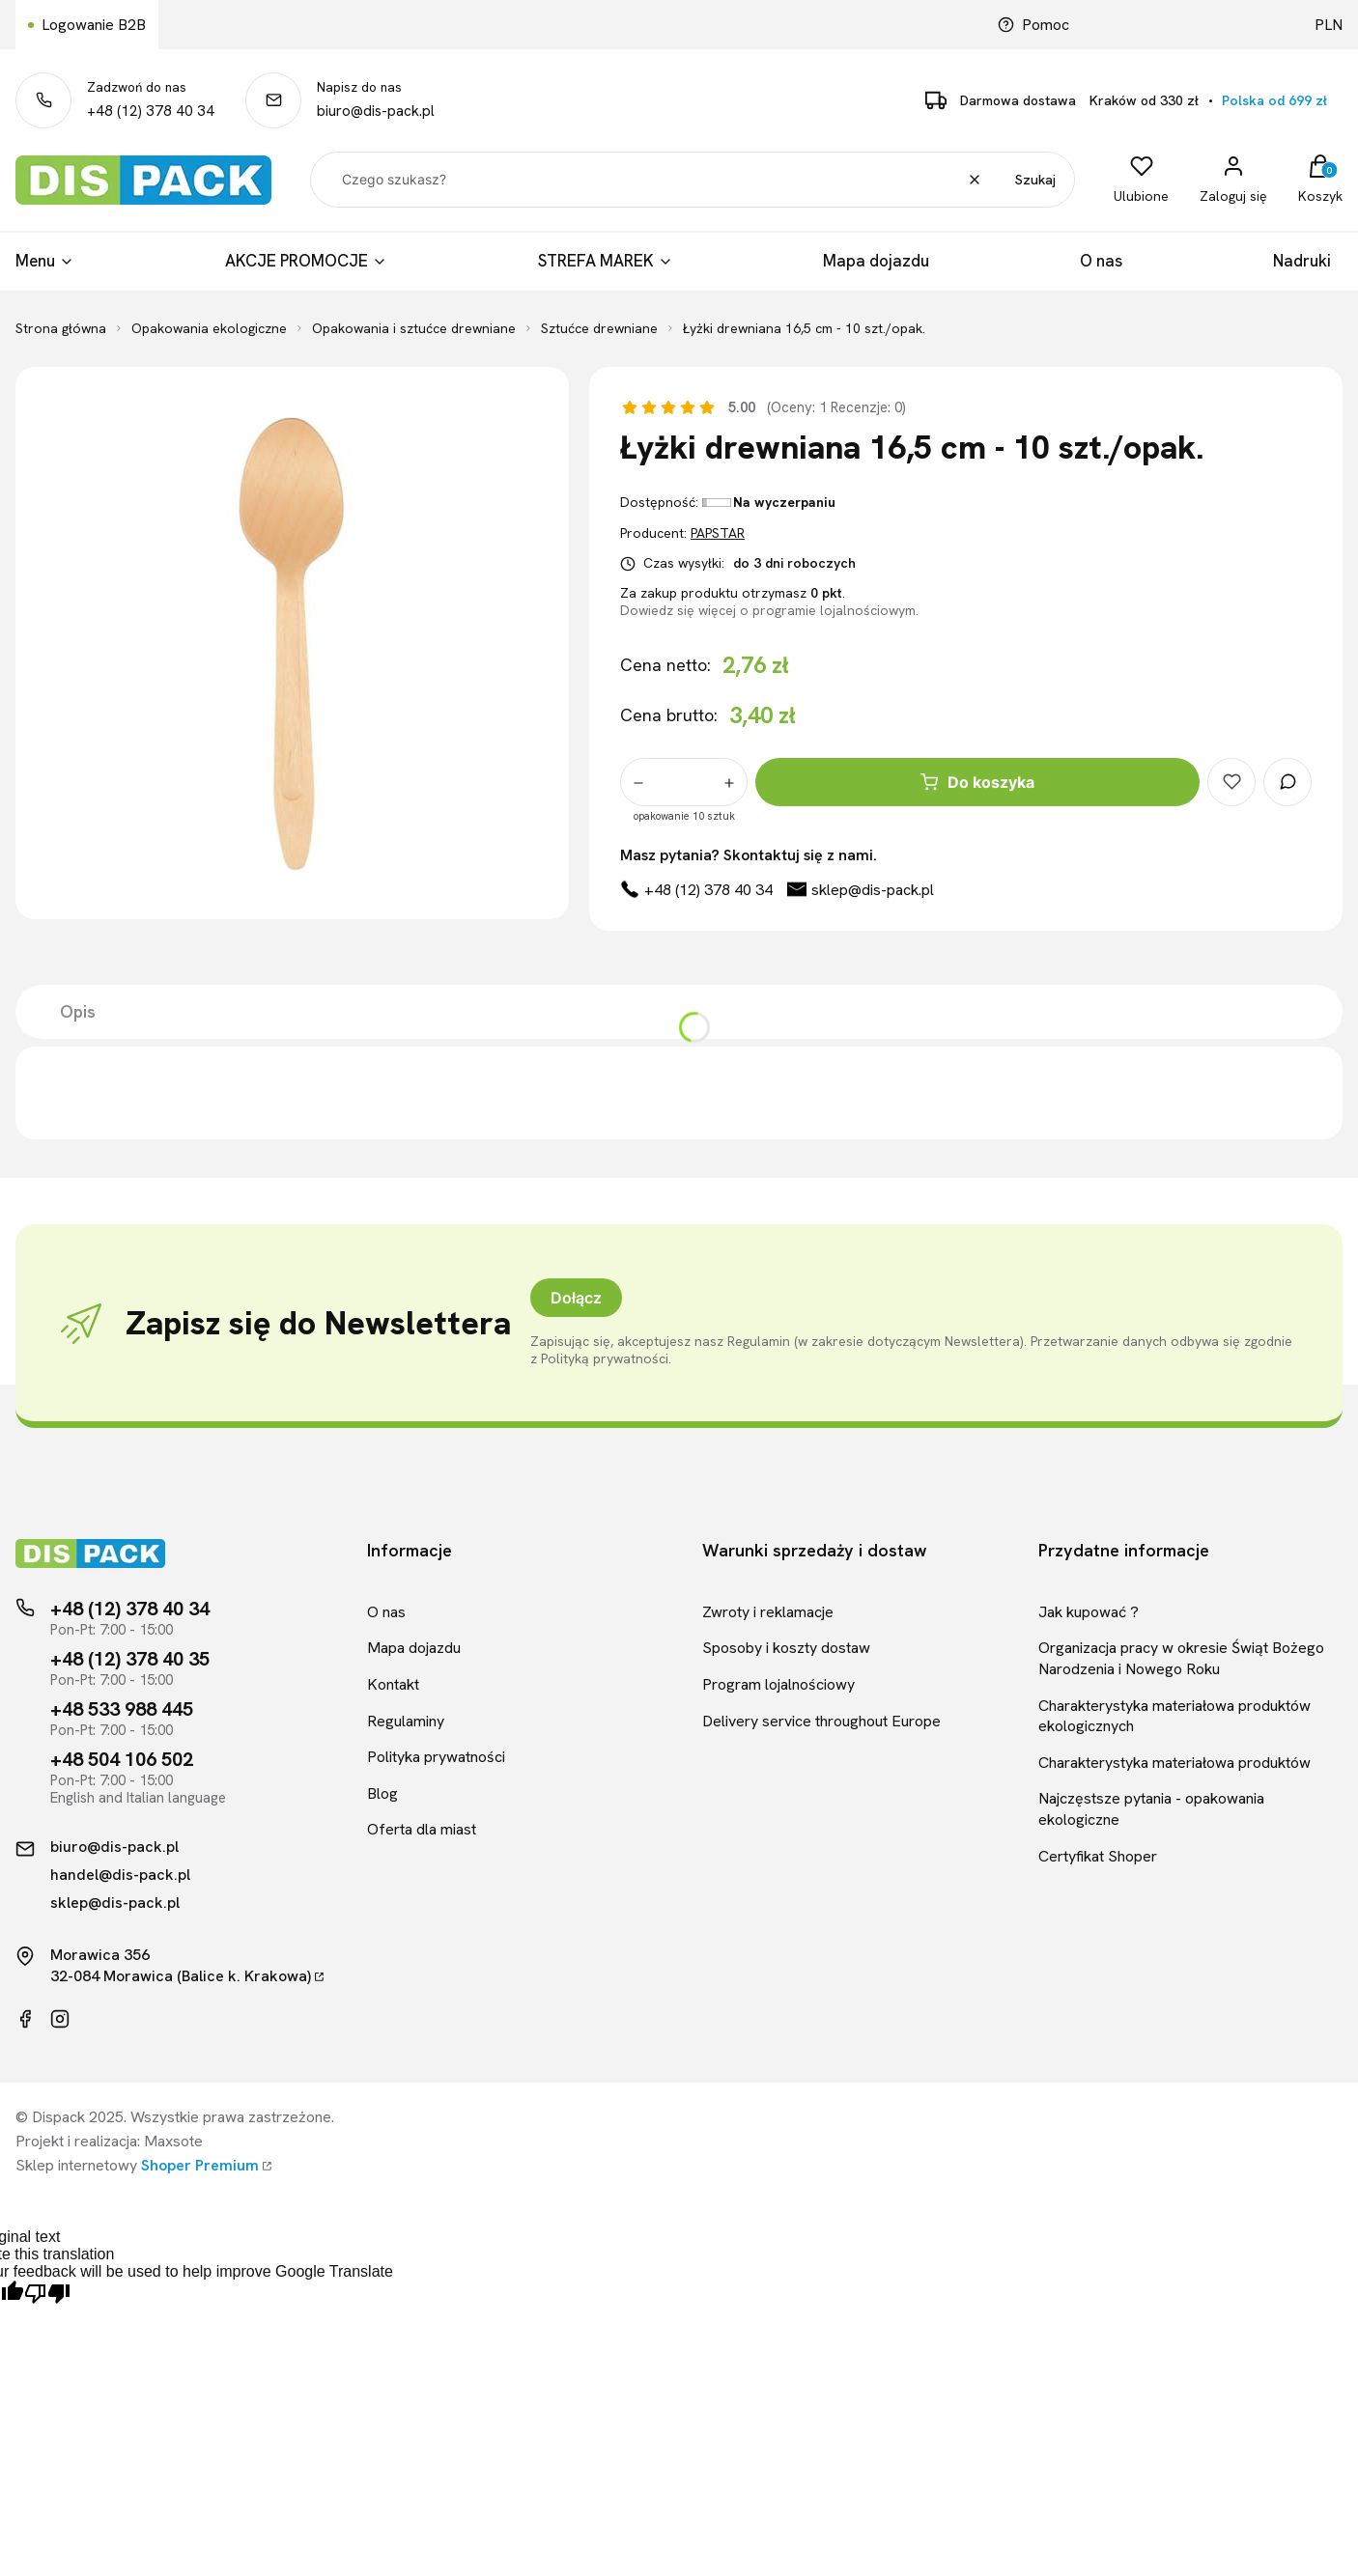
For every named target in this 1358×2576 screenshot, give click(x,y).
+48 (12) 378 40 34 (150, 111)
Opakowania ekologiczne (209, 328)
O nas (386, 1612)
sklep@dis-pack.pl (872, 890)
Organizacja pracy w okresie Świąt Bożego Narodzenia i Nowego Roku (1181, 1658)
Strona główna (60, 328)
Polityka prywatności (436, 1757)
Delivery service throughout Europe (821, 1721)
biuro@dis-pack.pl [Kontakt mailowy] (114, 1847)
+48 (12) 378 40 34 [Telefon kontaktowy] (130, 1608)
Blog (382, 1793)
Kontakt (393, 1684)
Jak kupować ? (1088, 1612)
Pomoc (1033, 24)
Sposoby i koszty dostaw (786, 1648)
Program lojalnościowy (778, 1684)
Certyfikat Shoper (1097, 1856)
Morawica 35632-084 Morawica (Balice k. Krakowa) (180, 1965)
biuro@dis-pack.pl (376, 111)
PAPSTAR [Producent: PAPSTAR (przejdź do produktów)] (718, 533)
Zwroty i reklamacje (768, 1612)
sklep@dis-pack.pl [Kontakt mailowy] (115, 1903)
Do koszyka (977, 782)
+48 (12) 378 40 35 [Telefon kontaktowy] (130, 1658)
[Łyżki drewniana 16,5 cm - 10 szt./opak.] (291, 643)
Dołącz (576, 1297)
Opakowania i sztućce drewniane (414, 328)
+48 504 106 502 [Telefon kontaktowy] (121, 1759)
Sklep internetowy (137, 2165)
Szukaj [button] (1035, 179)
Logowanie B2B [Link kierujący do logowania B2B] (94, 24)
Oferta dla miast (421, 1829)
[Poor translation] (47, 2295)
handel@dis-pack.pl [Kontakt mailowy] (120, 1875)
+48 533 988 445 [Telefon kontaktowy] (121, 1709)
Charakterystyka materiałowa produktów (1174, 1762)
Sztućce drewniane (599, 328)
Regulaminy (405, 1721)
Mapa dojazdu (414, 1648)
